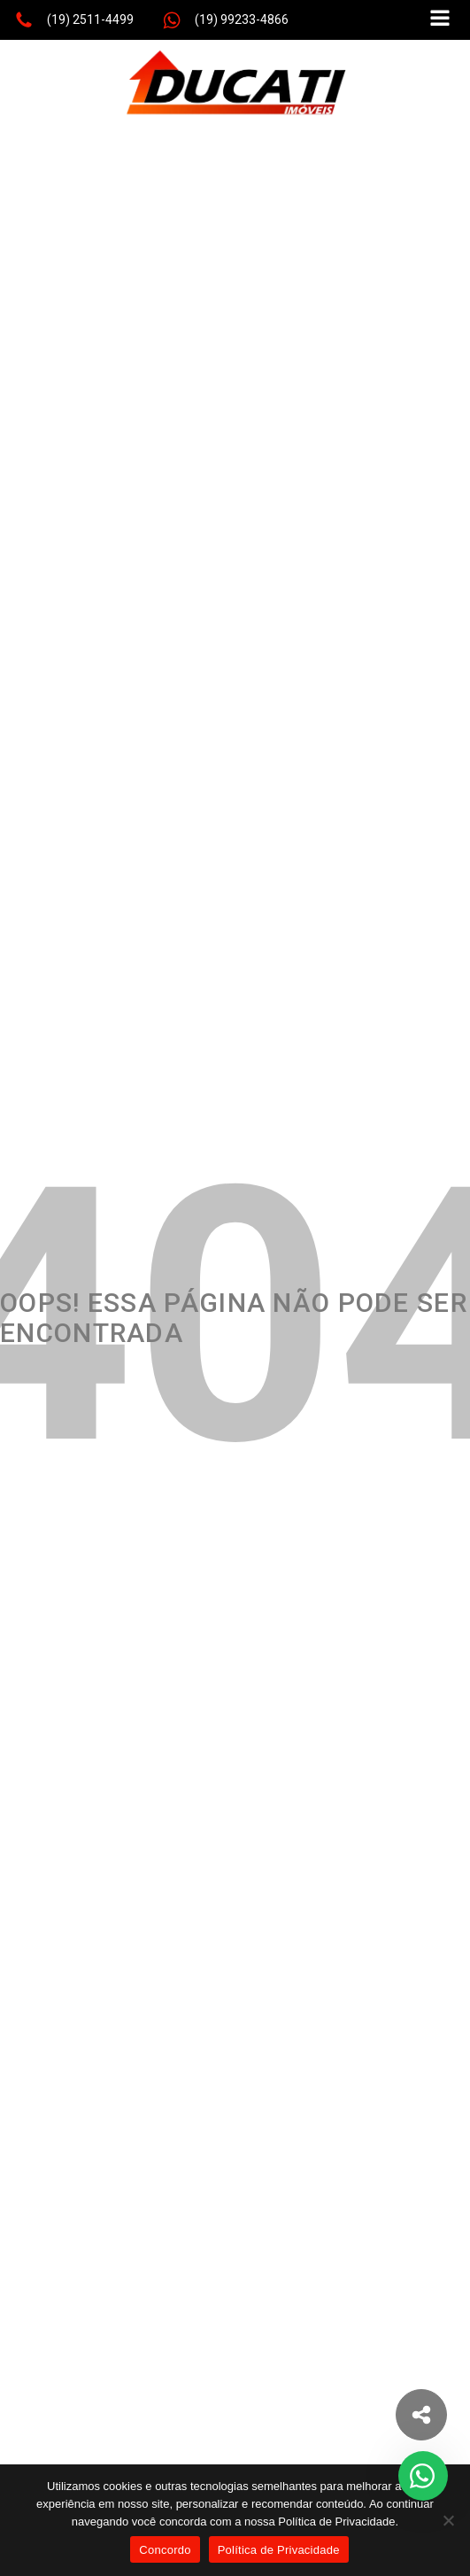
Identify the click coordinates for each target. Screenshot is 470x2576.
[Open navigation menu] (440, 20)
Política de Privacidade (279, 2550)
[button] (74, 20)
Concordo (164, 2550)
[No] (448, 2520)
